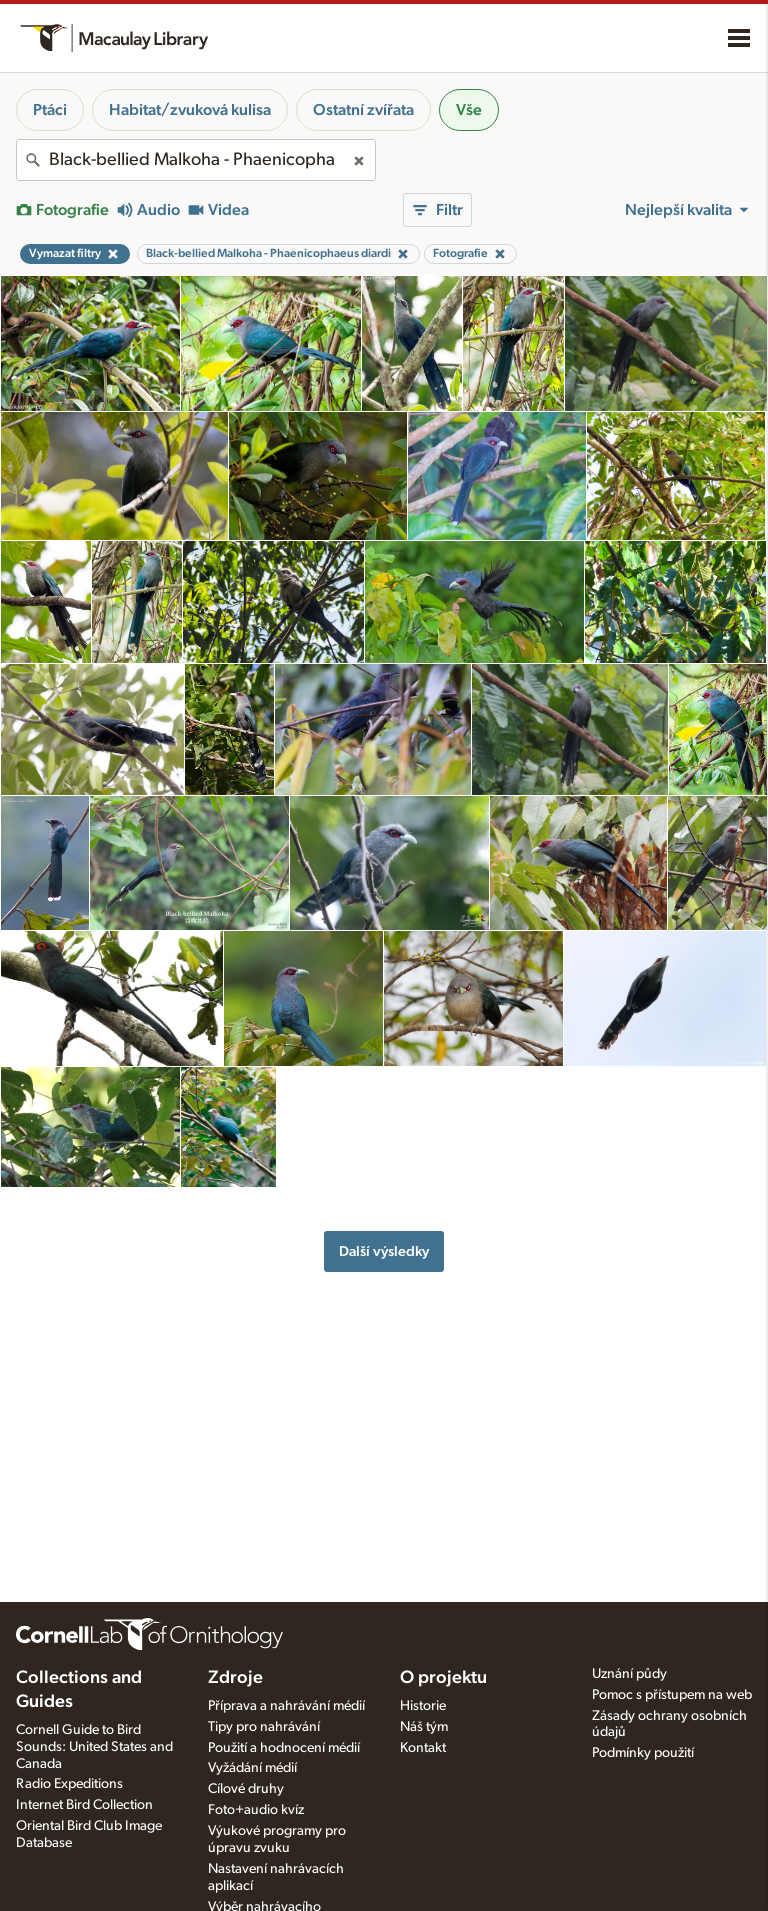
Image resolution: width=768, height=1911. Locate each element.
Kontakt (423, 1748)
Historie (423, 1706)
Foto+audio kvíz (256, 1810)
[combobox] (196, 160)
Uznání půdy (629, 1674)
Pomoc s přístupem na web (672, 1695)
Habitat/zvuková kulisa (190, 110)
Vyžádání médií (252, 1768)
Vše (469, 110)
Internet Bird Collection (84, 1805)
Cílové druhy (246, 1789)
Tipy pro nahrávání (264, 1727)
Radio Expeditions (69, 1784)
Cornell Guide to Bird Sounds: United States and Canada (94, 1747)
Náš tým (424, 1727)
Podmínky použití (643, 1753)
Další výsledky (384, 1251)
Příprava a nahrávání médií (286, 1706)
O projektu (443, 1678)
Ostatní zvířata (363, 110)
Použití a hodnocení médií (284, 1748)
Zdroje (235, 1678)
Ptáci (50, 110)
